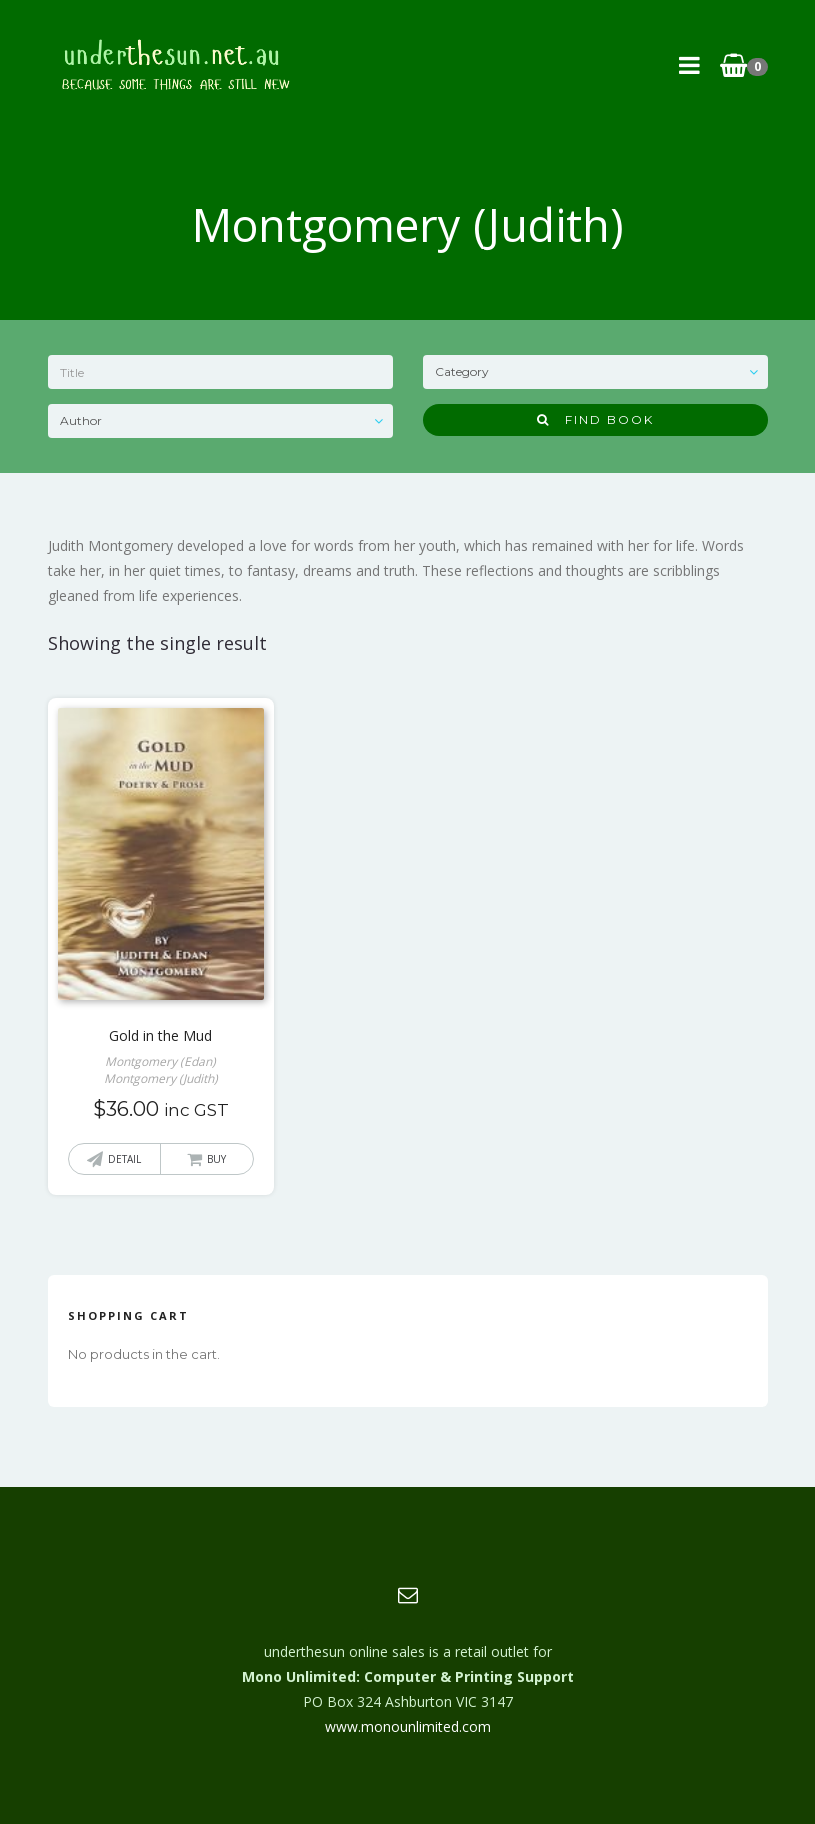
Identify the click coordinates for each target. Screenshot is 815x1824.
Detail (124, 1159)
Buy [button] (216, 1159)
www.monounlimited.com (408, 1726)
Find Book (595, 419)
